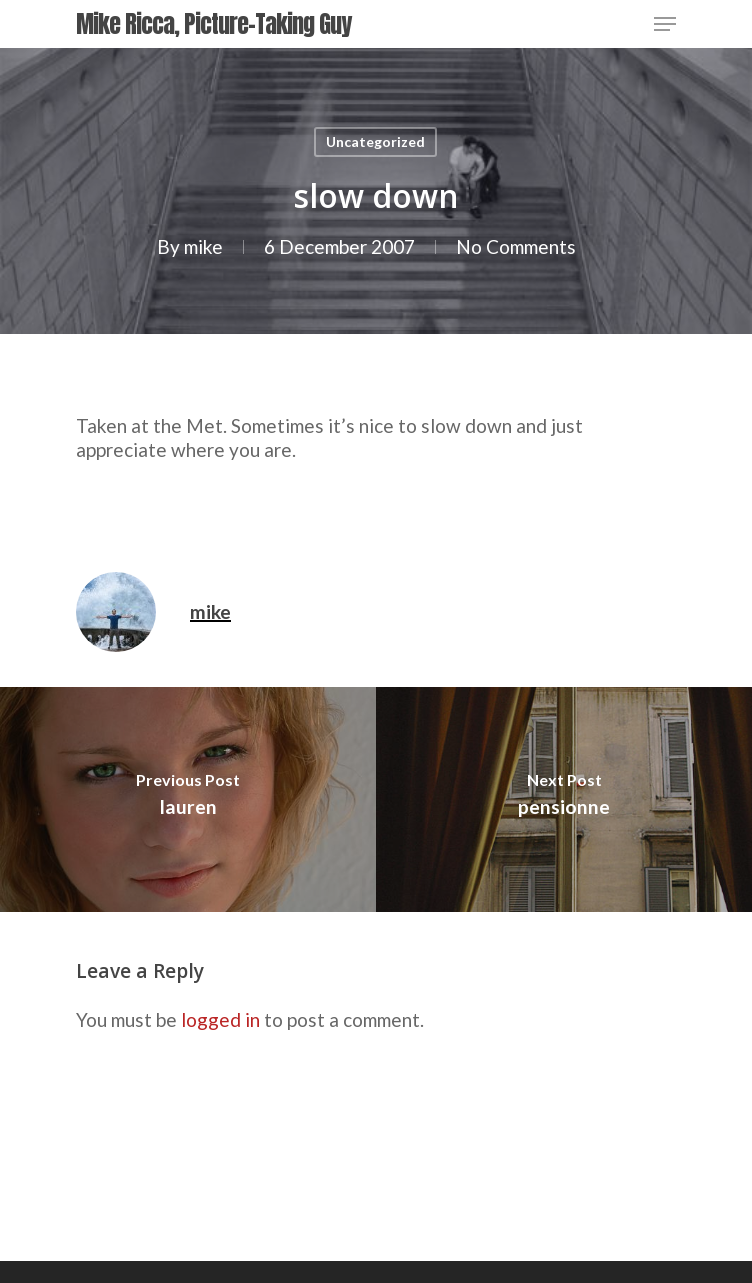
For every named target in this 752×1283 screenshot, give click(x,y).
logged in (220, 1019)
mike (203, 246)
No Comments (516, 246)
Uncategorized (375, 141)
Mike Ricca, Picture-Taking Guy (213, 24)
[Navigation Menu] (665, 24)
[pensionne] (564, 799)
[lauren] (188, 799)
